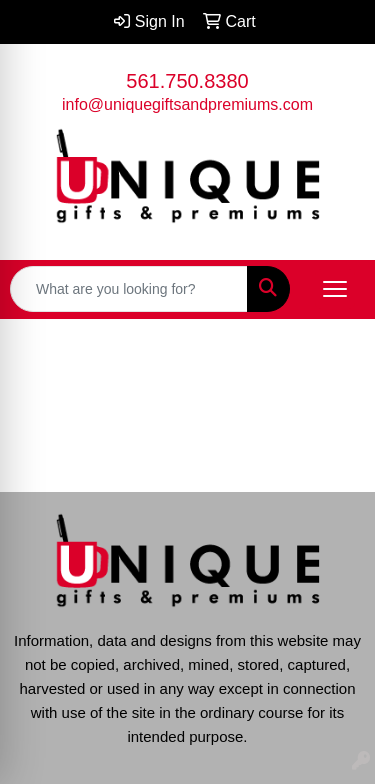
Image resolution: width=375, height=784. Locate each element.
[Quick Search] (129, 289)
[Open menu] (335, 289)
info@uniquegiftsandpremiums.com (187, 104)
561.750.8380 (187, 81)
